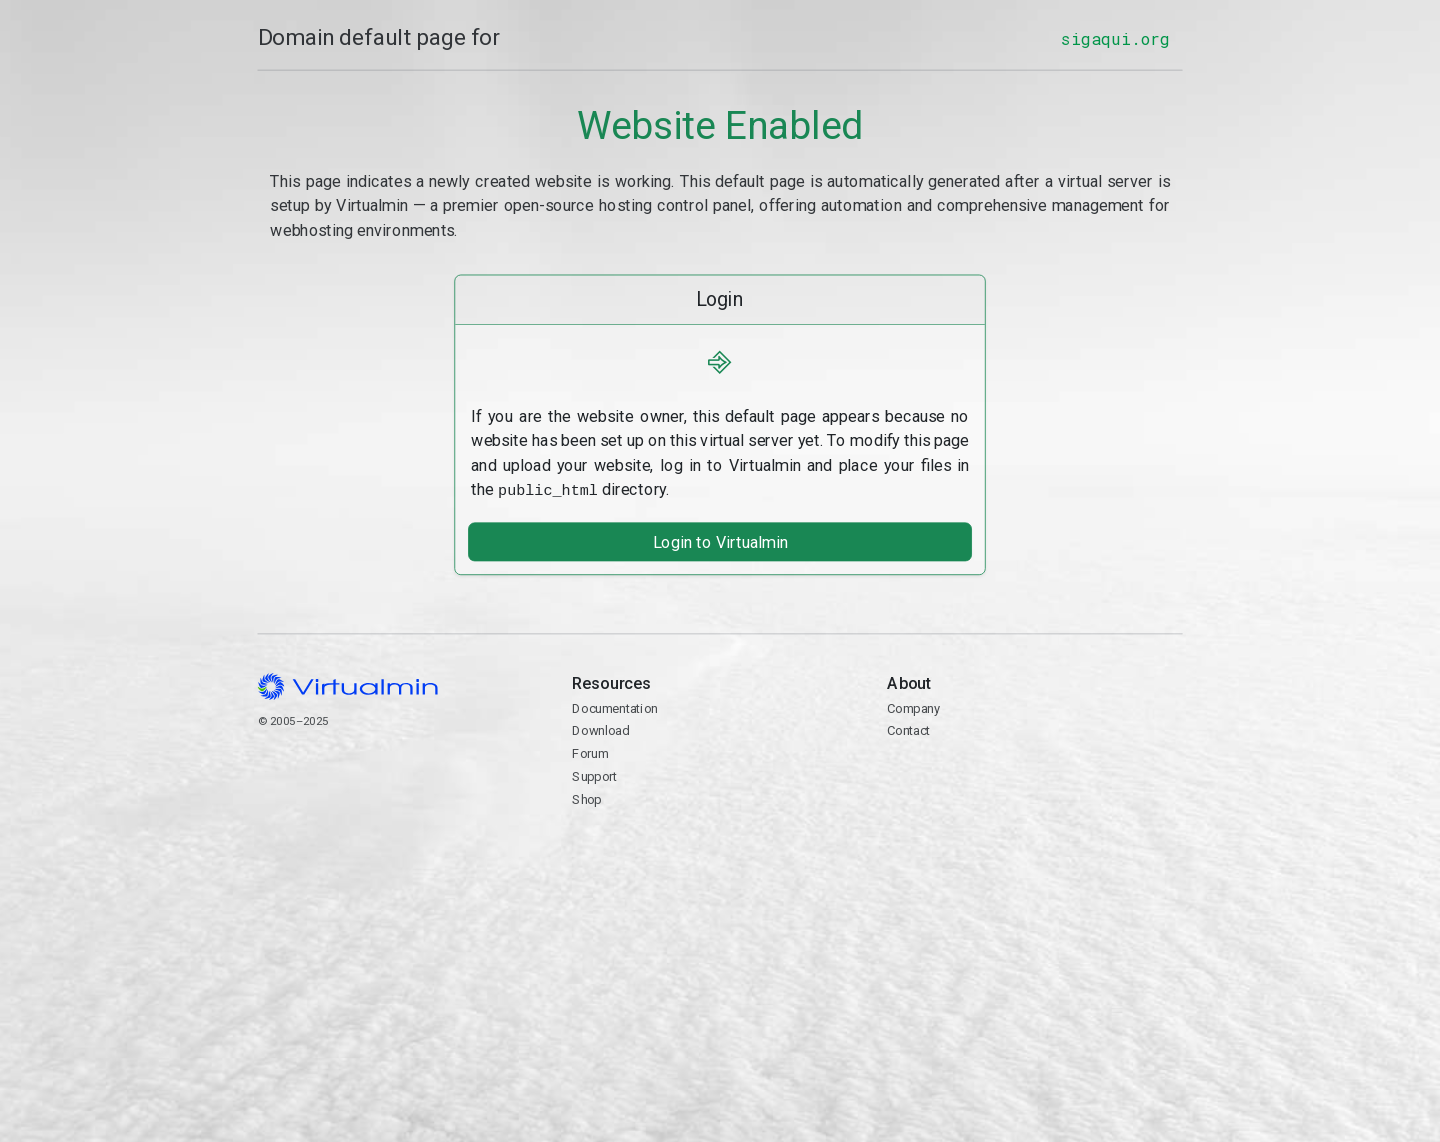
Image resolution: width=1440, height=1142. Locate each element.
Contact (908, 729)
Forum (590, 751)
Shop (586, 797)
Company (913, 706)
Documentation (614, 706)
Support (594, 774)
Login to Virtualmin (719, 540)
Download (600, 729)
